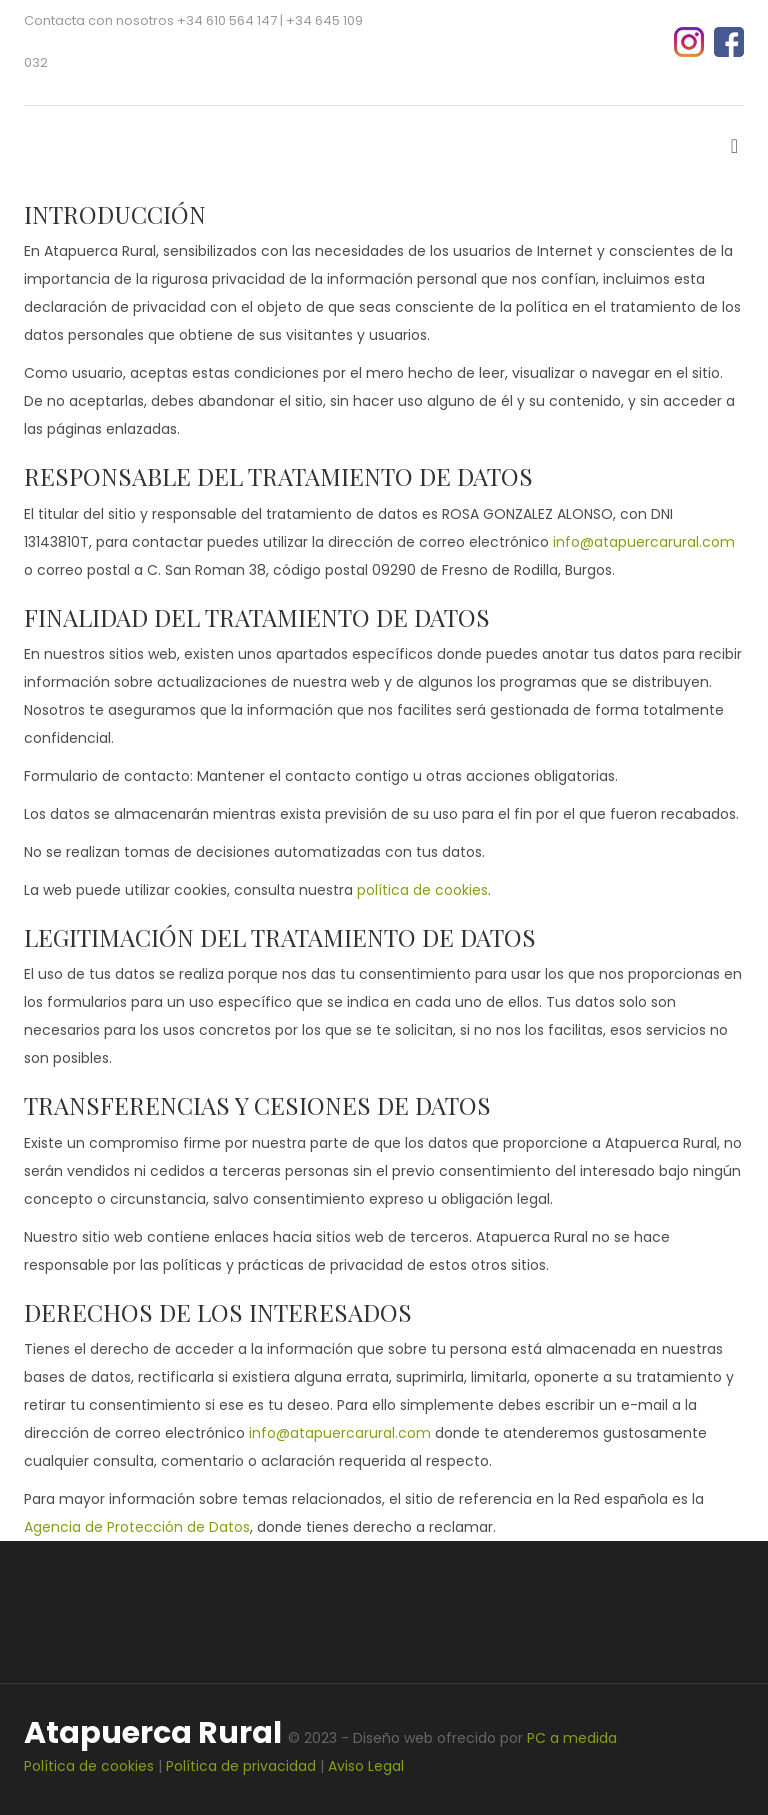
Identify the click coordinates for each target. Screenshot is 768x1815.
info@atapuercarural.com (644, 542)
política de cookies (422, 890)
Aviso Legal (366, 1766)
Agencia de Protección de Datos (137, 1527)
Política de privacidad (241, 1766)
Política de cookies (89, 1766)
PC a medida (572, 1738)
